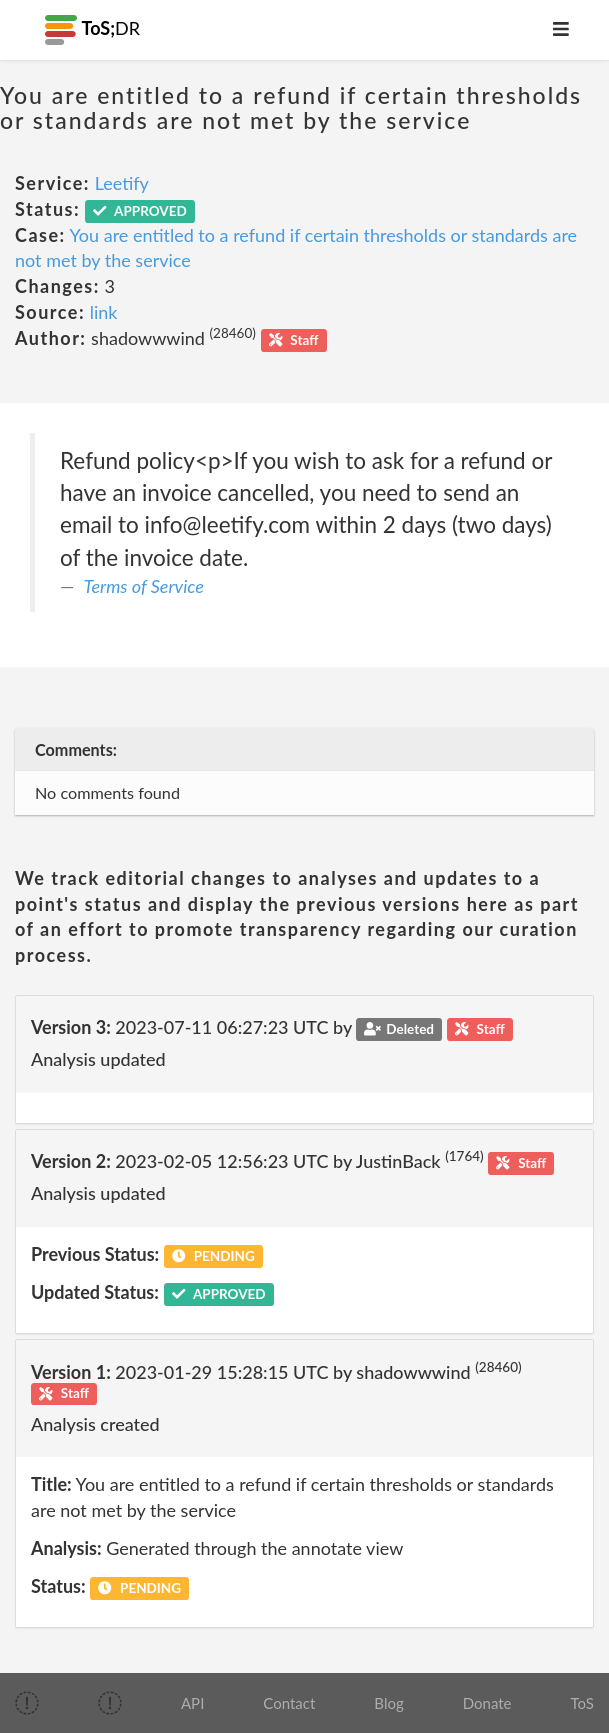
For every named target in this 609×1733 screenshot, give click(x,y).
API (192, 1703)
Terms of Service (144, 586)
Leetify (122, 183)
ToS (582, 1703)
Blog (388, 1703)
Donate (487, 1703)
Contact (289, 1703)
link (104, 312)
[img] (27, 1703)
